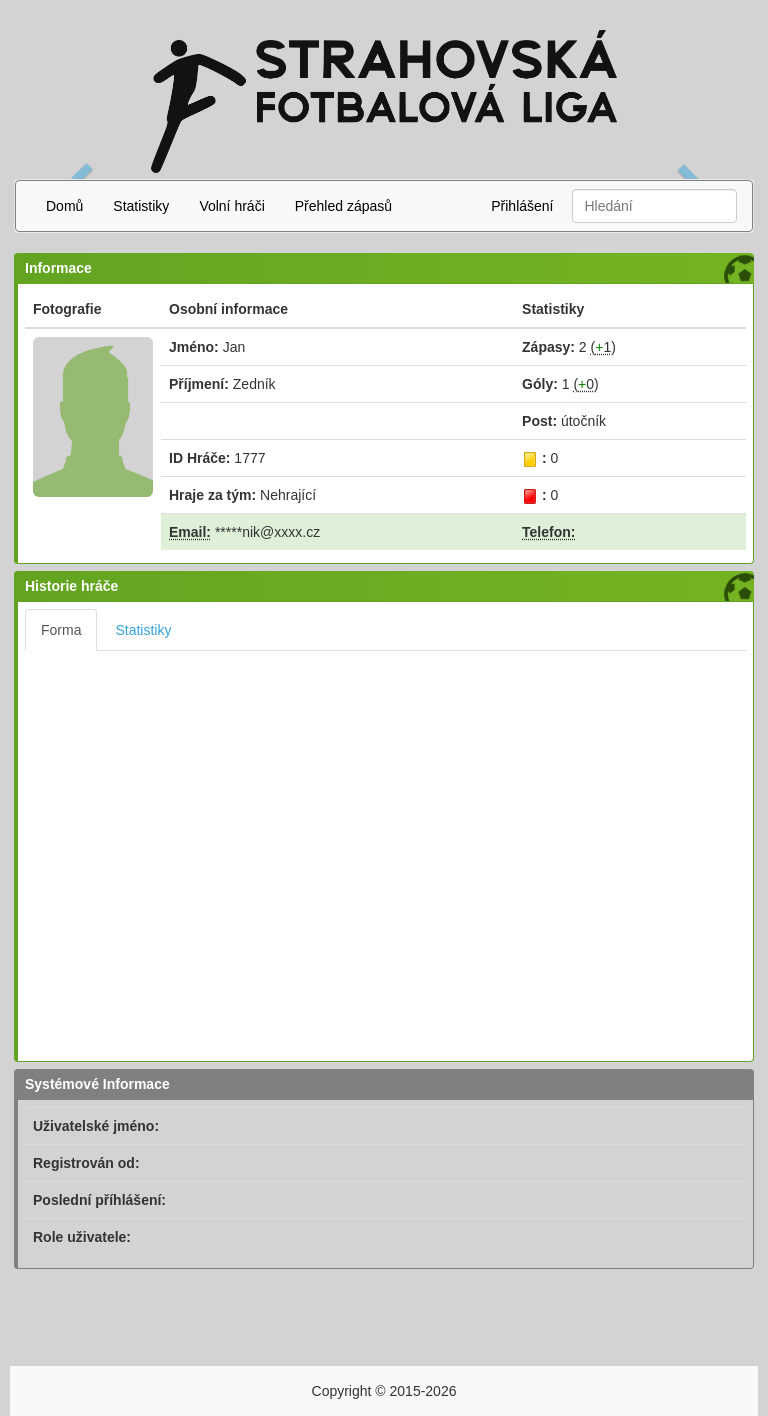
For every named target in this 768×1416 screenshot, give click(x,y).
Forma (61, 630)
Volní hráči (231, 206)
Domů (64, 206)
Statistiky (141, 206)
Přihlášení (522, 206)
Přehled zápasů (343, 206)
